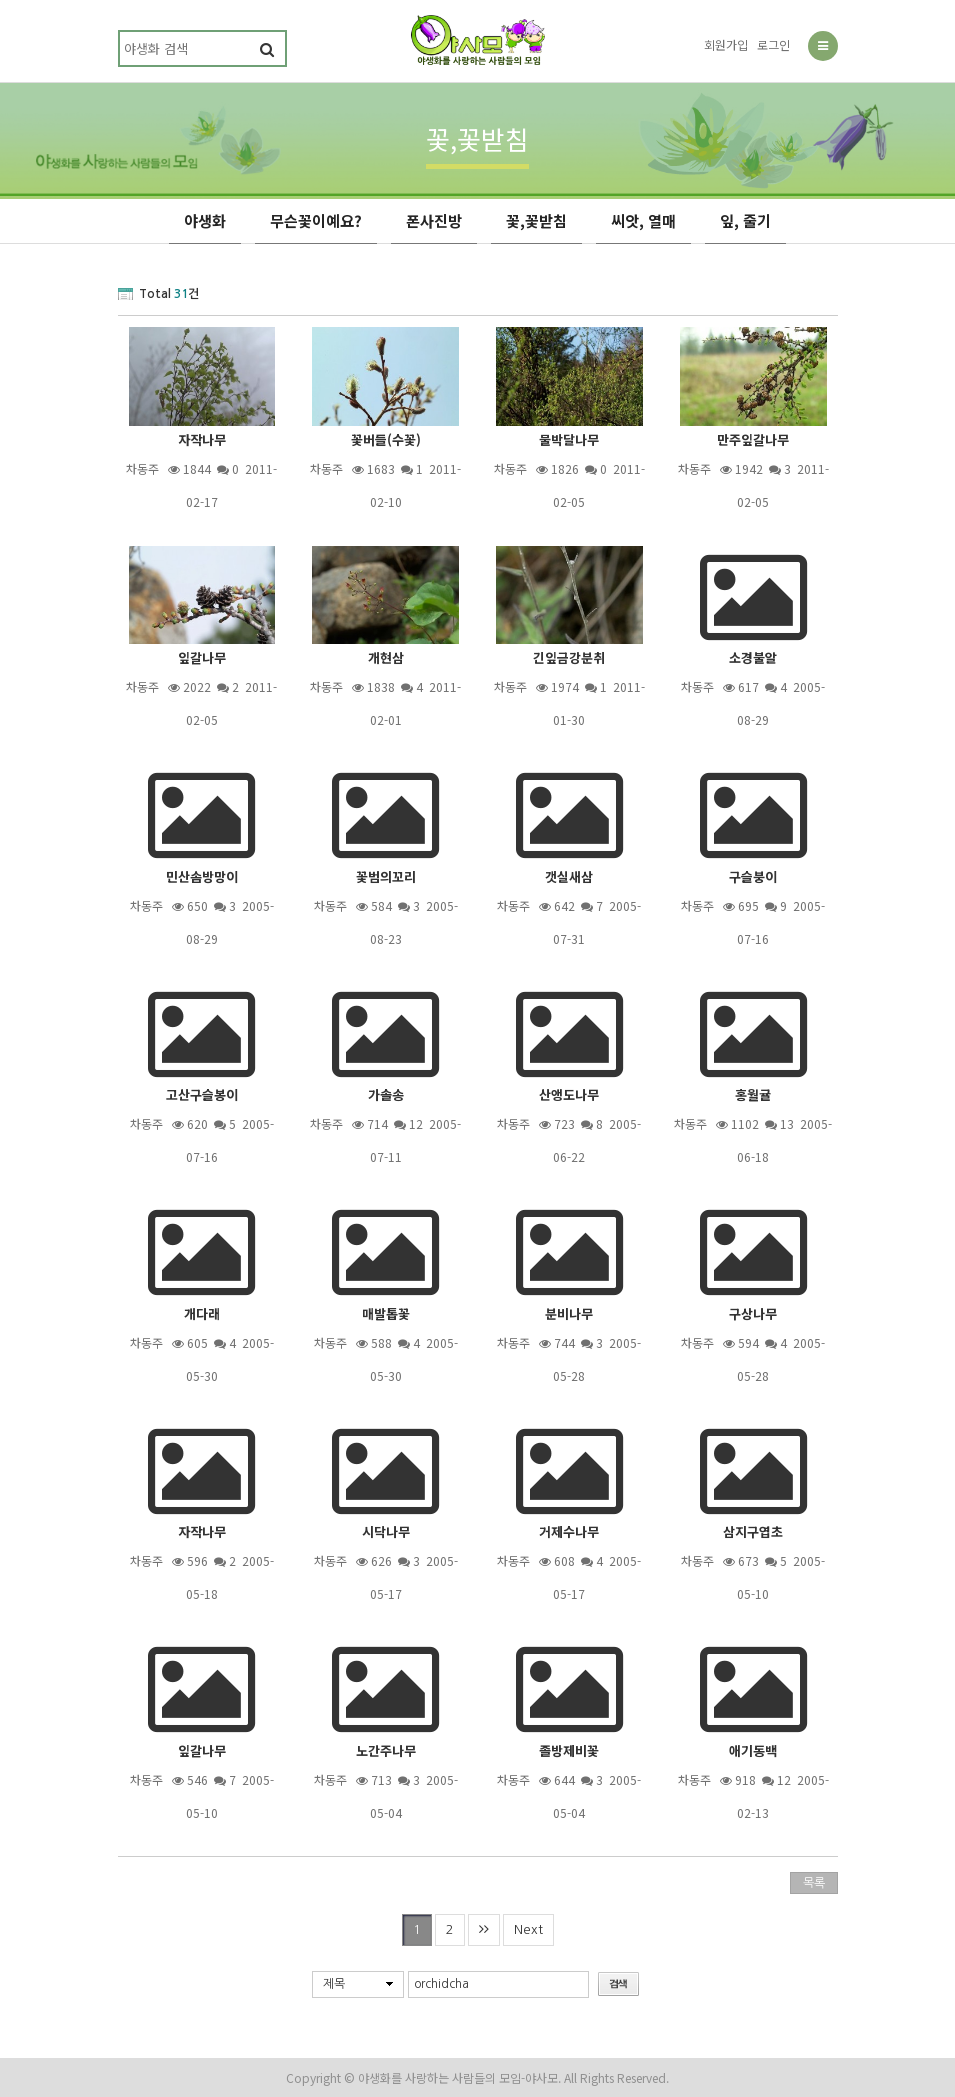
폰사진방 (434, 220)
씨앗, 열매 (643, 220)
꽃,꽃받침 (536, 220)
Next (528, 1929)
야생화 (205, 220)
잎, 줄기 (745, 220)
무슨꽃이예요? (316, 220)
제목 (334, 1984)
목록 (814, 1883)
